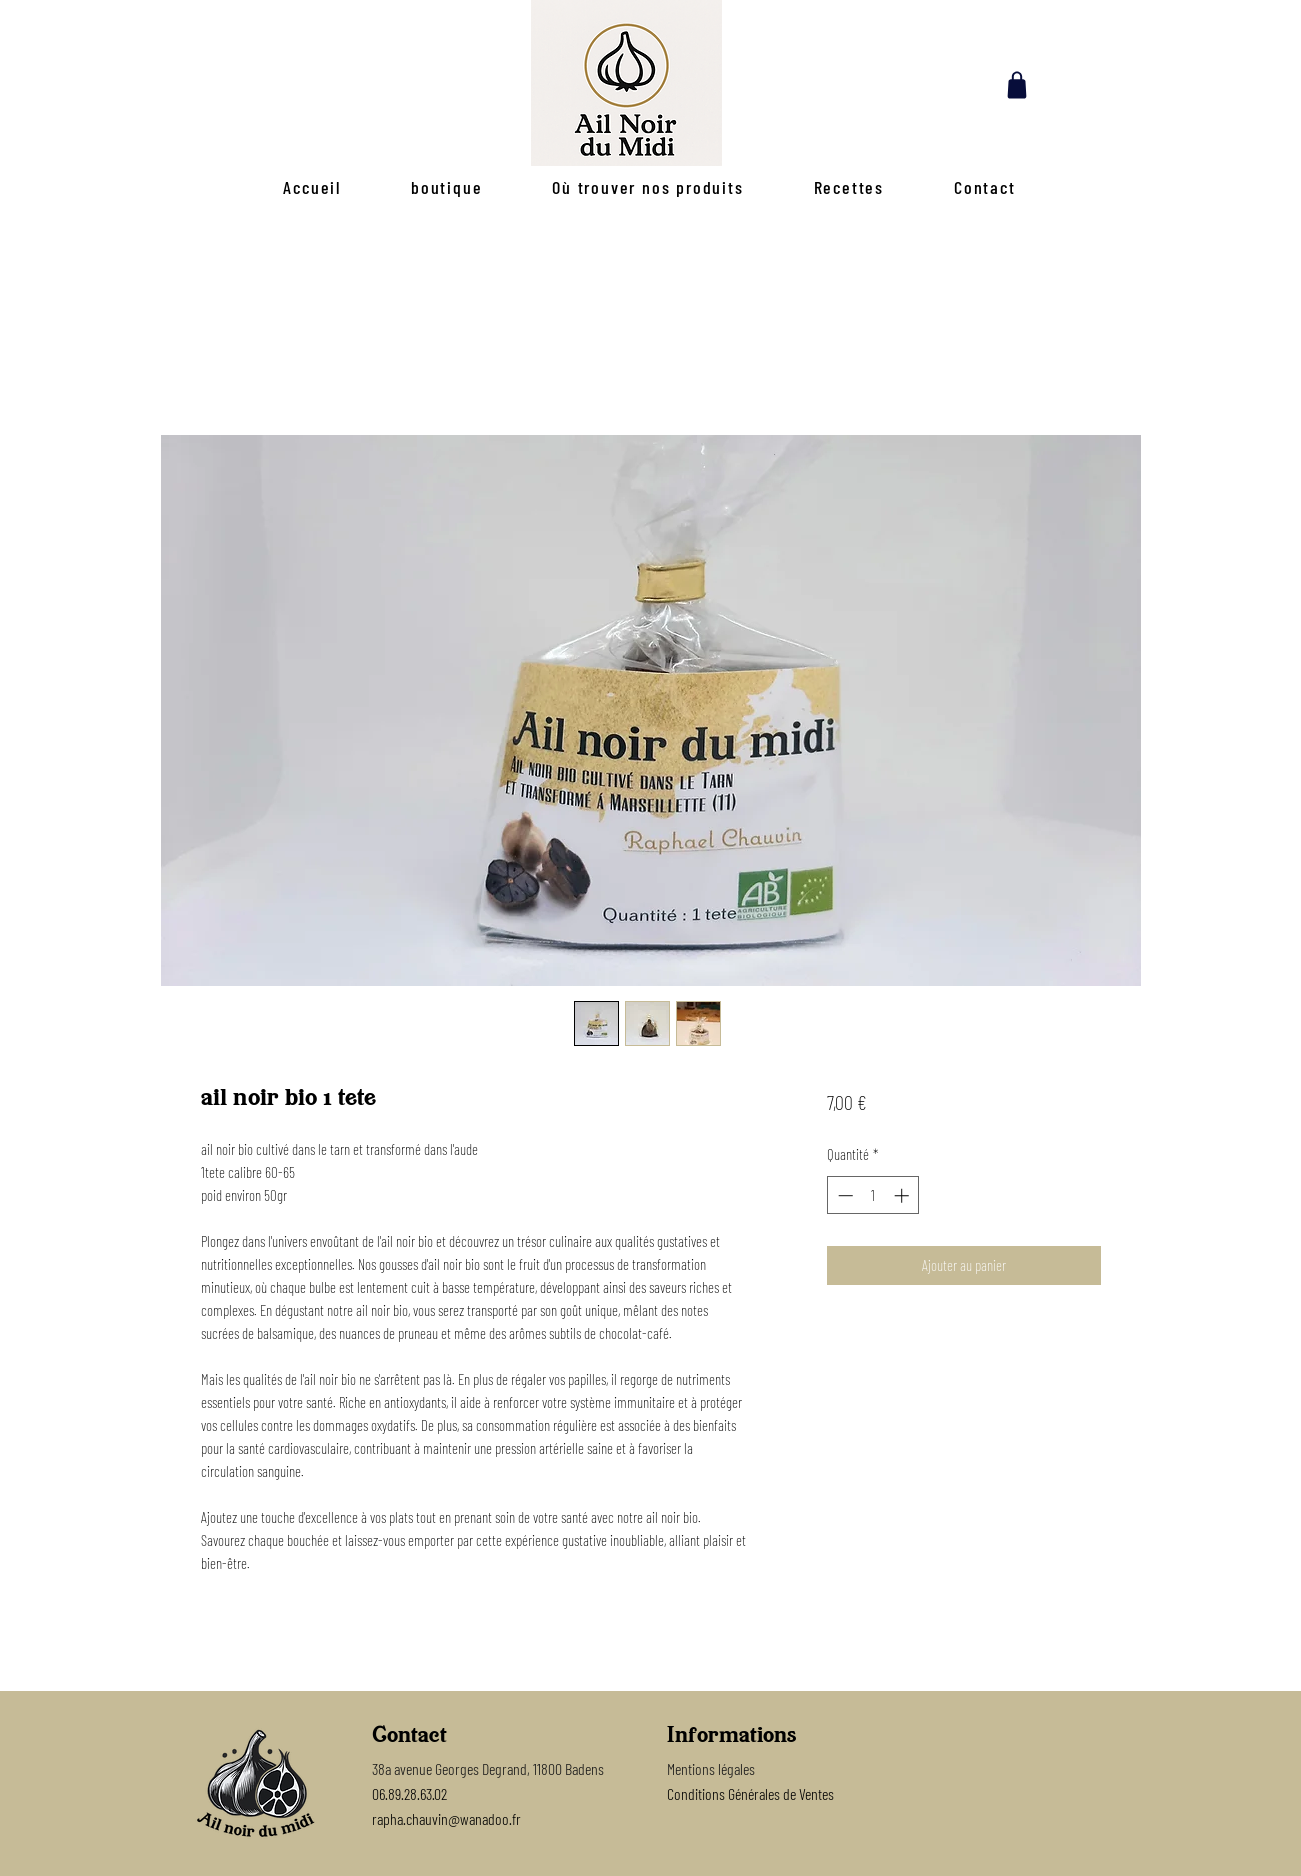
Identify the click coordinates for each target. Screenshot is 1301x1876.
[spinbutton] (873, 1195)
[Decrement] (843, 1195)
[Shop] (1017, 84)
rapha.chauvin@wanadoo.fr (446, 1818)
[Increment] (903, 1195)
